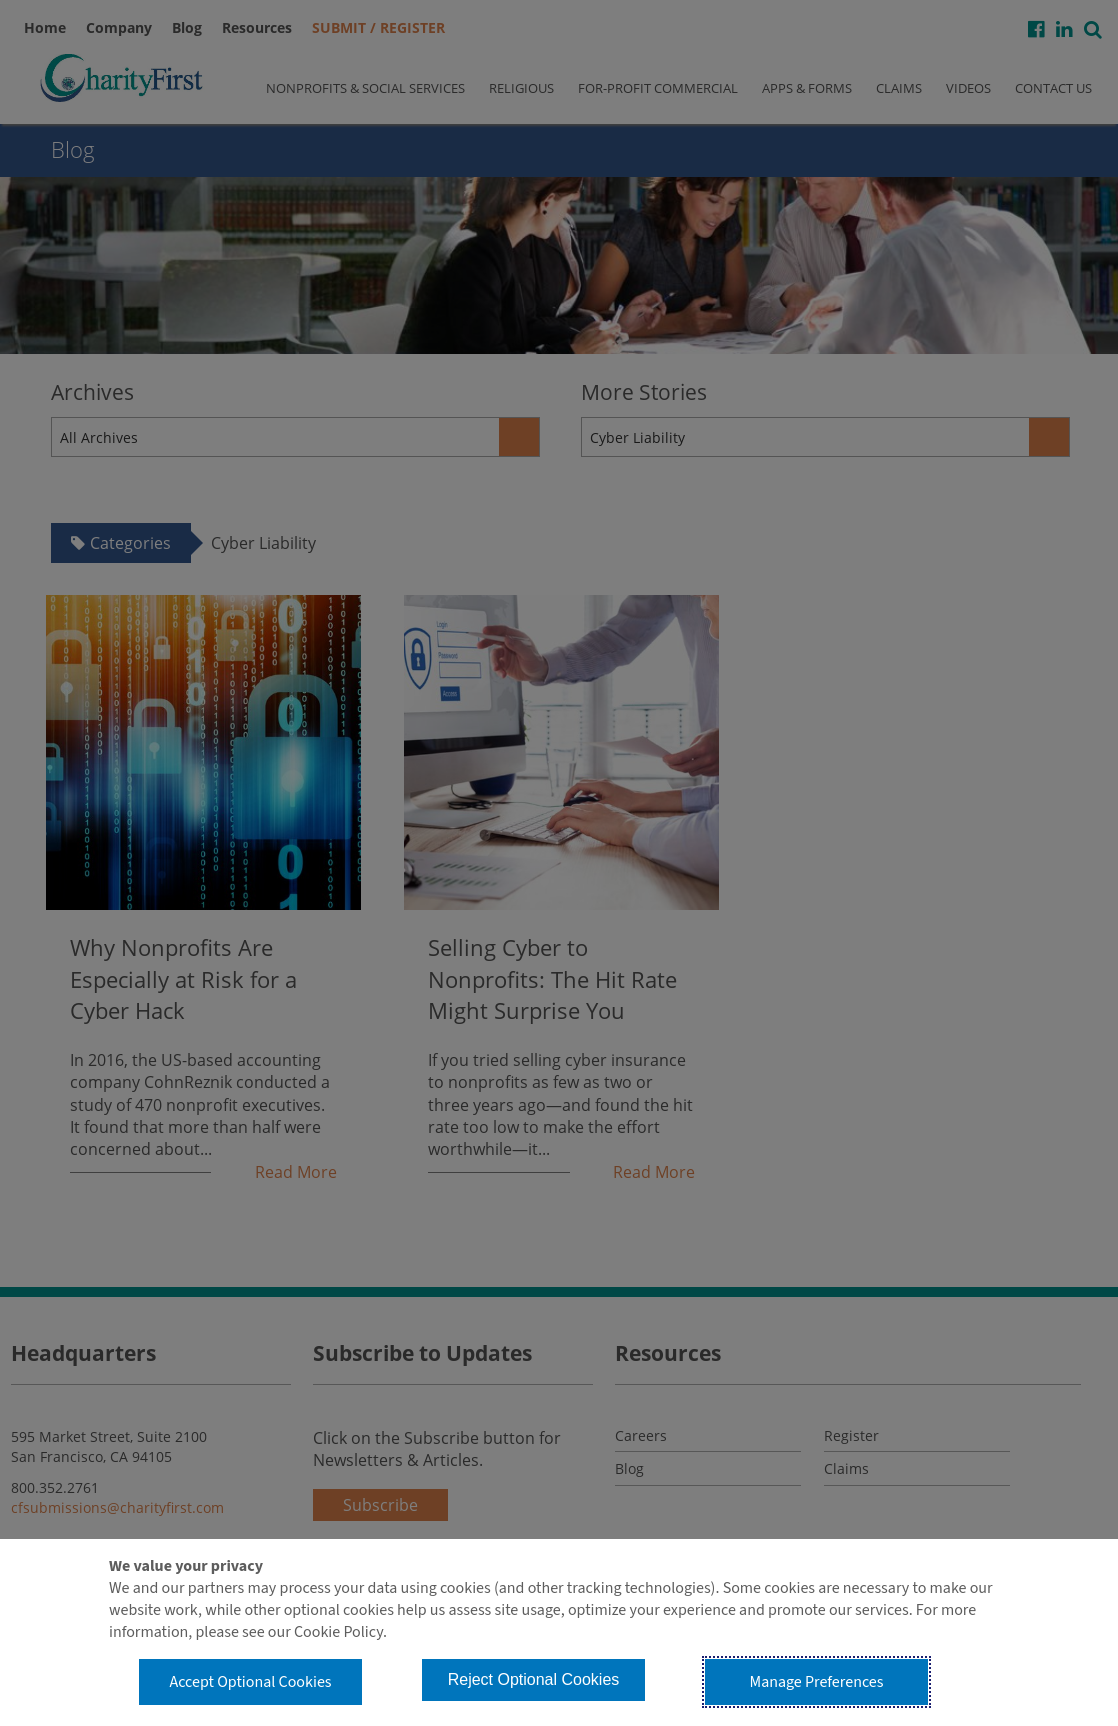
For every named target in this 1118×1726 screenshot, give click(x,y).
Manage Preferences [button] (817, 1682)
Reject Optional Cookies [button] (534, 1679)
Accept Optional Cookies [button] (250, 1682)
